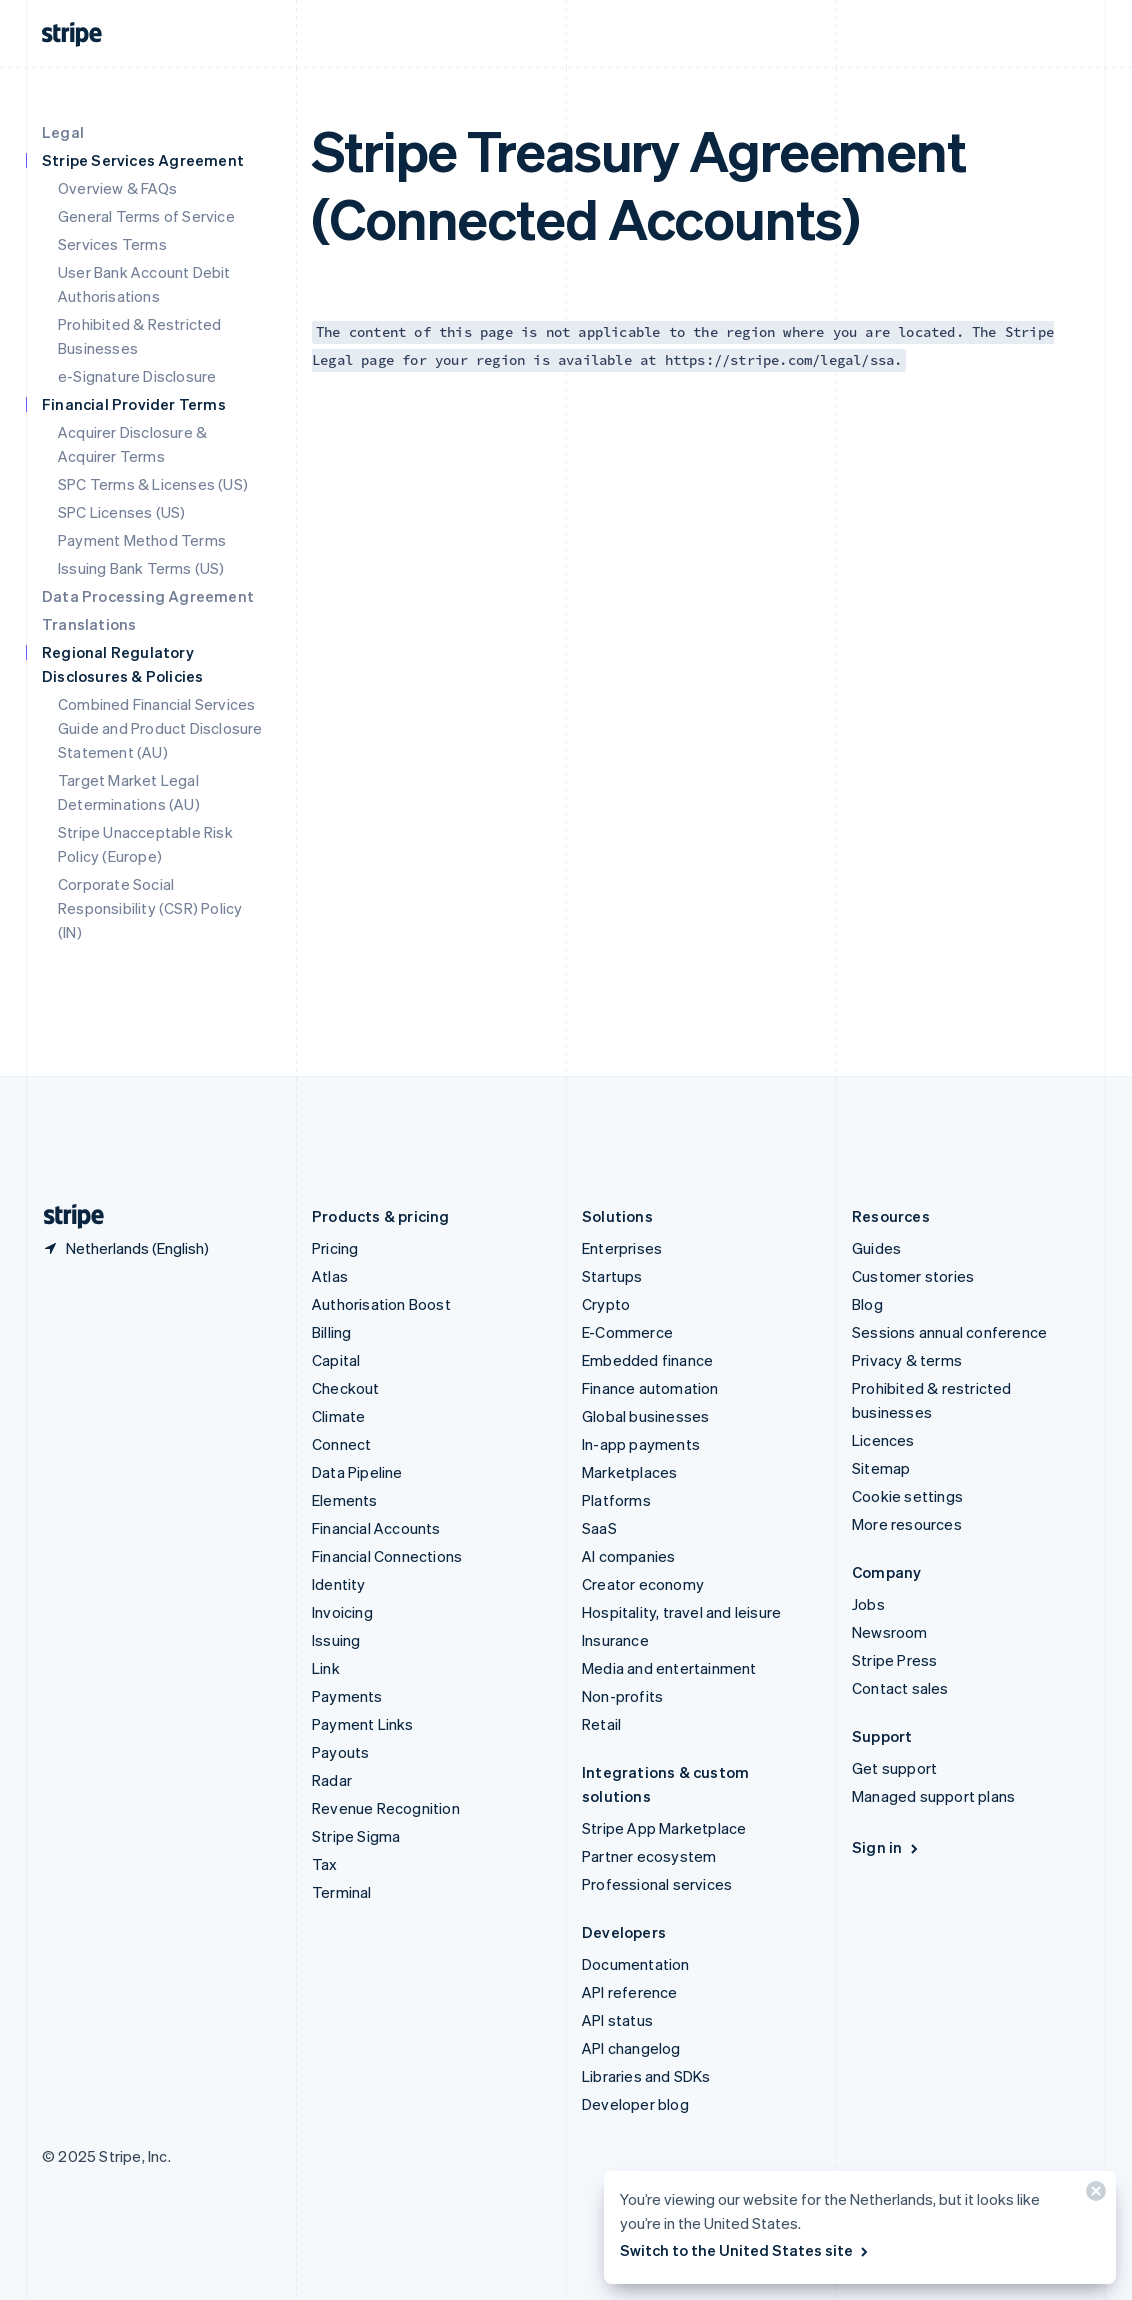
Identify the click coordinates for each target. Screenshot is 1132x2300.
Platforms (616, 1500)
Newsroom (890, 1632)
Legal (63, 132)
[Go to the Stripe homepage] (66, 1216)
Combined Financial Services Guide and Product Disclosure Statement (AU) (160, 728)
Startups (612, 1276)
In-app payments (641, 1444)
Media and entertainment (669, 1668)
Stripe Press (894, 1660)
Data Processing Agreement (148, 596)
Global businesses (645, 1416)
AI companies (628, 1556)
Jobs (868, 1604)
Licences (883, 1440)
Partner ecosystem (649, 1856)
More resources (907, 1524)
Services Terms (112, 244)
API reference (630, 1992)
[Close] (1093, 2195)
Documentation (636, 1964)
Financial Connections (387, 1556)
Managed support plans (933, 1796)
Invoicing (342, 1612)
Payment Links (363, 1724)
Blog (867, 1304)
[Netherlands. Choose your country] (125, 1248)
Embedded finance (647, 1360)
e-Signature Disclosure (137, 376)
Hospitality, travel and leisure (681, 1612)
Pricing (335, 1248)
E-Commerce (627, 1332)
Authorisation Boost (381, 1304)
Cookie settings (907, 1496)
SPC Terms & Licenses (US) (153, 484)
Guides (876, 1248)
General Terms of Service (146, 216)
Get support (894, 1768)
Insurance (615, 1640)
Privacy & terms (907, 1360)
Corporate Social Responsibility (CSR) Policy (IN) (150, 908)
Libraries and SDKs (646, 2076)
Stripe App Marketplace (664, 1828)
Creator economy (643, 1584)
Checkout (346, 1388)
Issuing (336, 1640)
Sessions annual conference (949, 1332)
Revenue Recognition (386, 1808)
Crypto (606, 1304)
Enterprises (622, 1248)
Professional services (657, 1884)
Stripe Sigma (356, 1836)
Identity (339, 1584)
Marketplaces (629, 1472)
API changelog (631, 2048)
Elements (345, 1500)
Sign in (886, 1847)
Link (326, 1668)
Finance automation (650, 1388)
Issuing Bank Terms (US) (141, 568)
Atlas (330, 1276)
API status (617, 2020)
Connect (341, 1444)
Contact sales (900, 1688)
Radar (332, 1780)
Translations (89, 624)
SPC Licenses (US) (121, 512)
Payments (347, 1696)
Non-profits (622, 1696)
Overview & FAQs (117, 188)
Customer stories (913, 1276)
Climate (338, 1416)
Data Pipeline (357, 1472)
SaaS (599, 1528)
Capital (336, 1360)
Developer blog (635, 2104)
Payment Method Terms (142, 540)
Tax (325, 1864)
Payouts (340, 1752)
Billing (331, 1332)
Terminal (342, 1892)
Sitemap (881, 1468)
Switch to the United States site (745, 2250)
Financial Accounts (376, 1528)
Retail (601, 1724)
